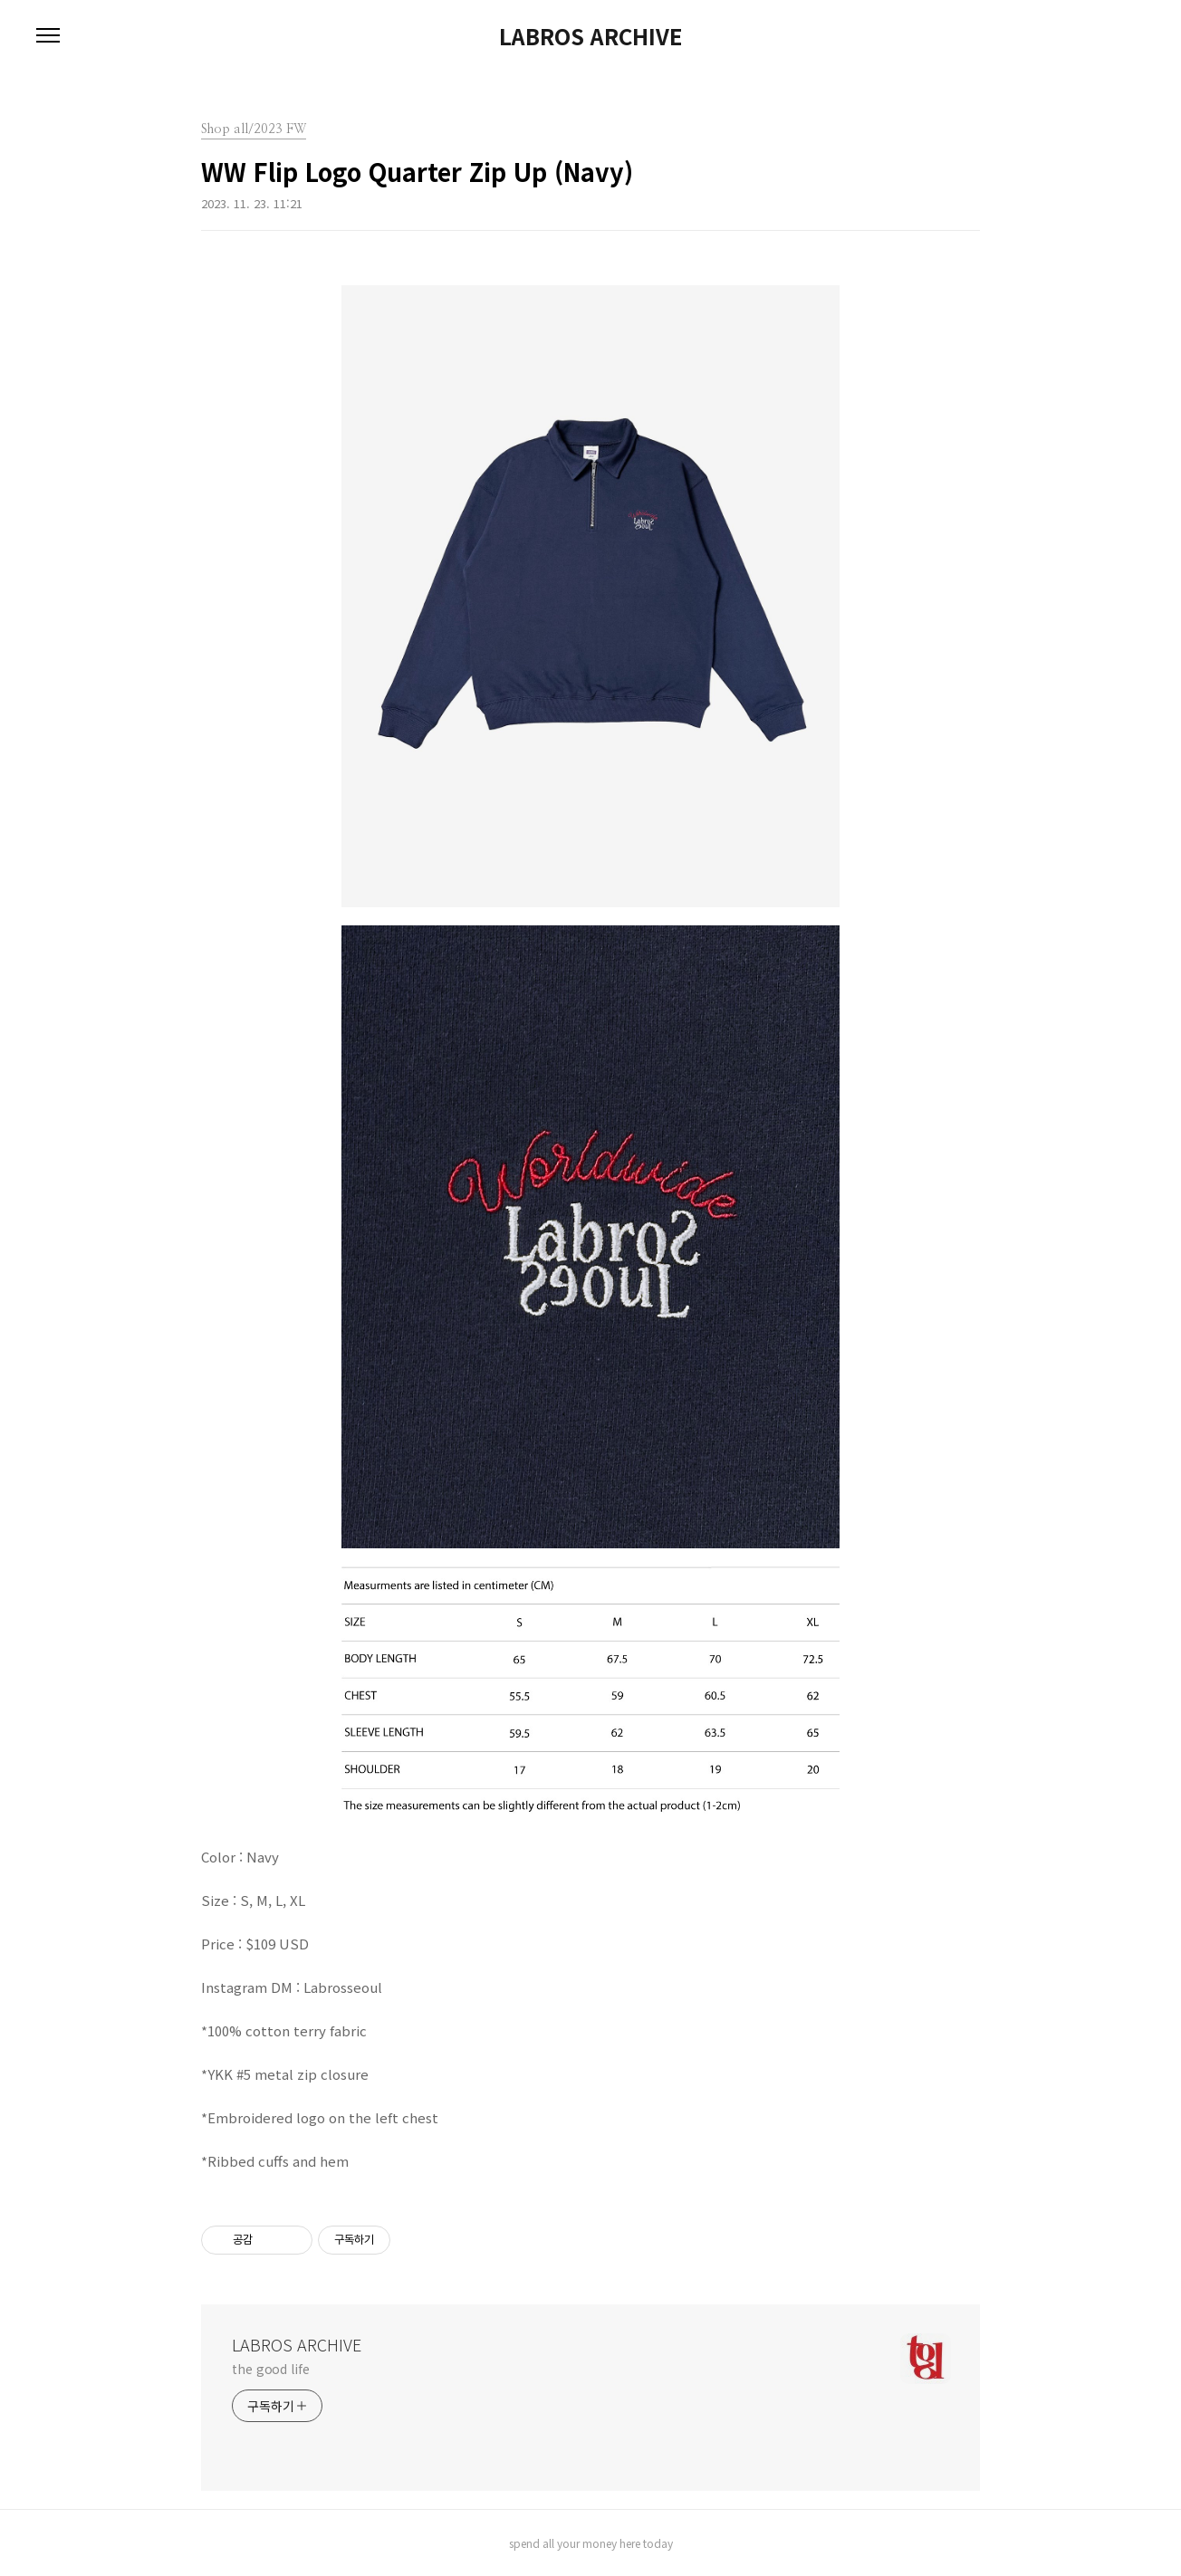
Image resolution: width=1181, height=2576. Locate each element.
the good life (271, 2369)
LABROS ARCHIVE (590, 36)
